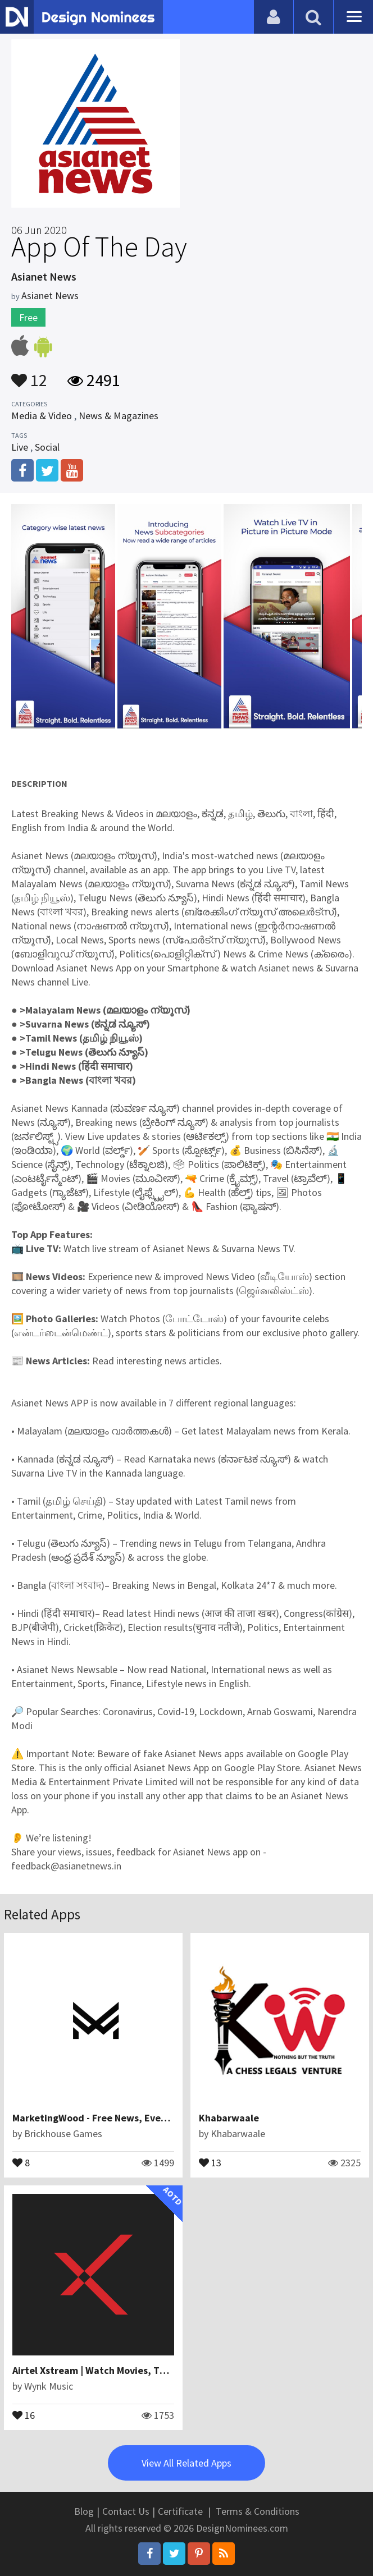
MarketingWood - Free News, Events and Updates (124, 2117)
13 (210, 2161)
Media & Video (41, 415)
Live (19, 447)
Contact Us (125, 2511)
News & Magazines (118, 415)
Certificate (180, 2511)
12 (29, 375)
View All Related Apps (186, 2462)
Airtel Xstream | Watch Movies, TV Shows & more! (123, 2370)
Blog (84, 2511)
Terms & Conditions (257, 2511)
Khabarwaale (229, 2117)
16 (23, 2414)
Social (47, 447)
